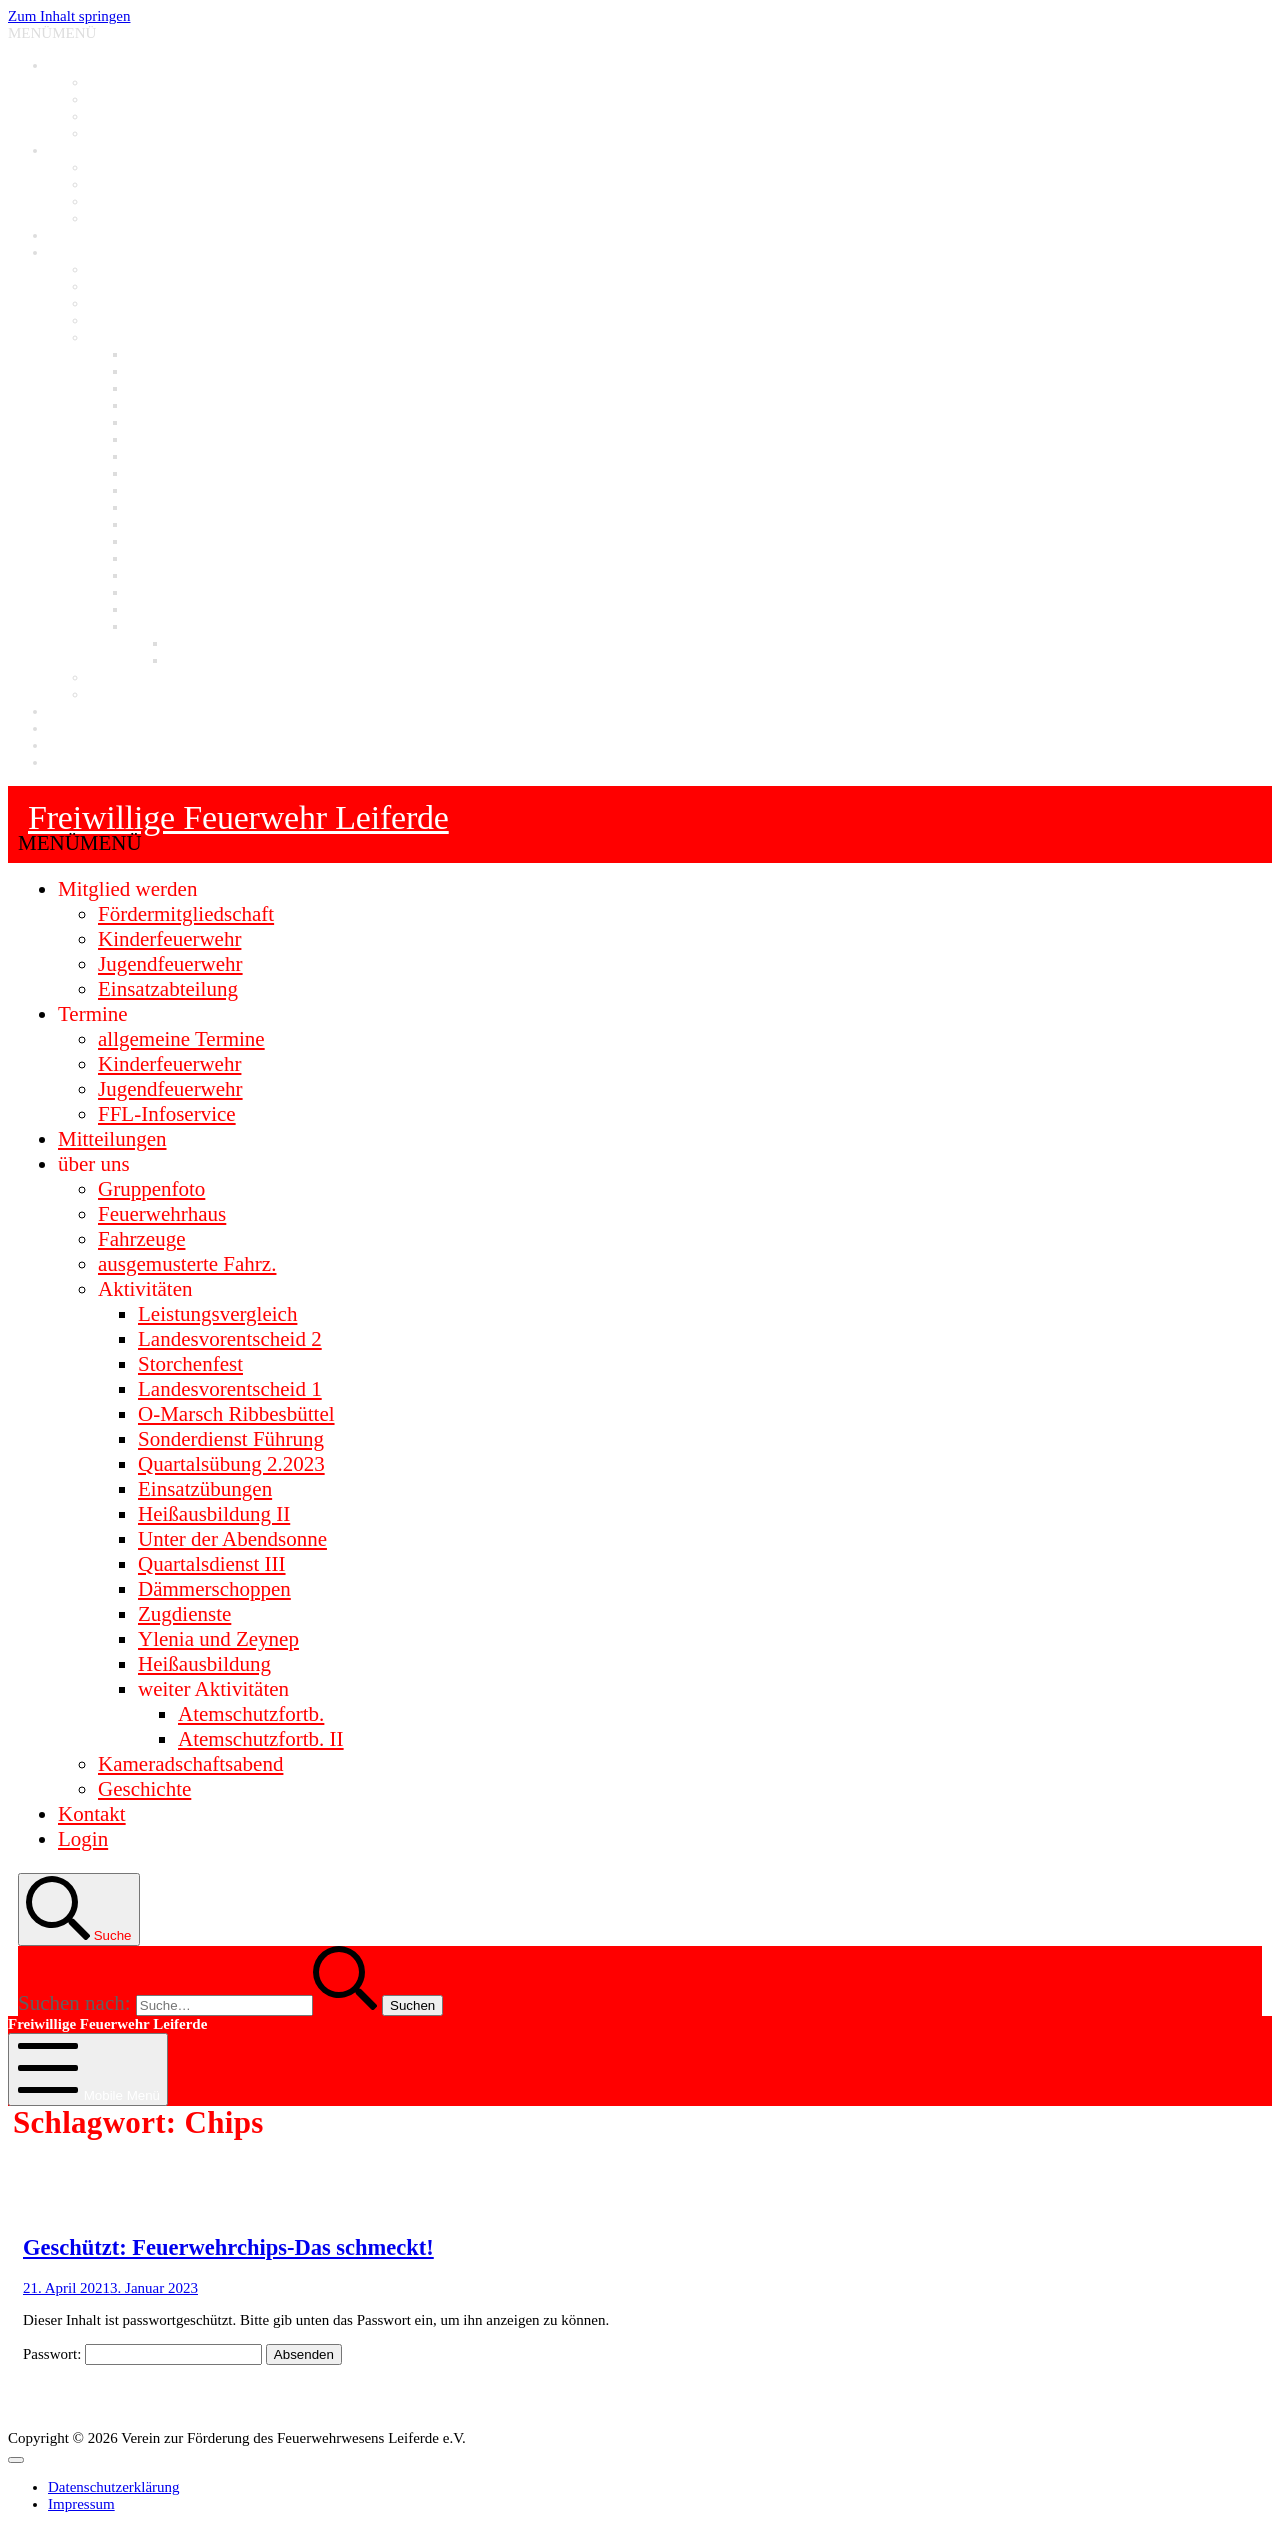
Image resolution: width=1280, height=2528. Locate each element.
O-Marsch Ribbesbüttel (198, 422)
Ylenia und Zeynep (185, 592)
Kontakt (72, 711)
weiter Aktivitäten (213, 1689)
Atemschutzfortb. (220, 643)
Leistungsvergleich (185, 354)
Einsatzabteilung (138, 133)
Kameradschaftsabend (154, 677)
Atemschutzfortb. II (227, 660)
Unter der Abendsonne (195, 507)
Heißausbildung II (182, 490)
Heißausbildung (175, 609)
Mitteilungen (87, 235)
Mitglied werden (98, 65)
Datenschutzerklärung (114, 762)
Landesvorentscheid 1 (193, 405)
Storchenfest (165, 388)
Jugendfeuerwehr (139, 116)
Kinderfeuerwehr (139, 99)
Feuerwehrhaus (134, 286)
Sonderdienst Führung (194, 439)
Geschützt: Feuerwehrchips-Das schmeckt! (228, 2247)
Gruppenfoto (126, 269)
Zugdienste (161, 558)
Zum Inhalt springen (69, 16)
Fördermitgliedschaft (151, 82)
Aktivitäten (122, 337)
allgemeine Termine (147, 167)
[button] (52, 33)
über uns (73, 252)
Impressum (81, 745)
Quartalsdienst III (180, 524)
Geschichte (121, 694)
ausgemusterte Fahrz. (151, 320)
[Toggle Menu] (16, 2460)
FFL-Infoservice (137, 218)
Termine (73, 150)
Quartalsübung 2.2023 (194, 456)
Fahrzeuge (119, 303)
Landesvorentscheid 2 (193, 371)
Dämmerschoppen (182, 541)
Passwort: (142, 2354)
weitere (150, 626)
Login (66, 728)
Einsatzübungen (176, 473)
